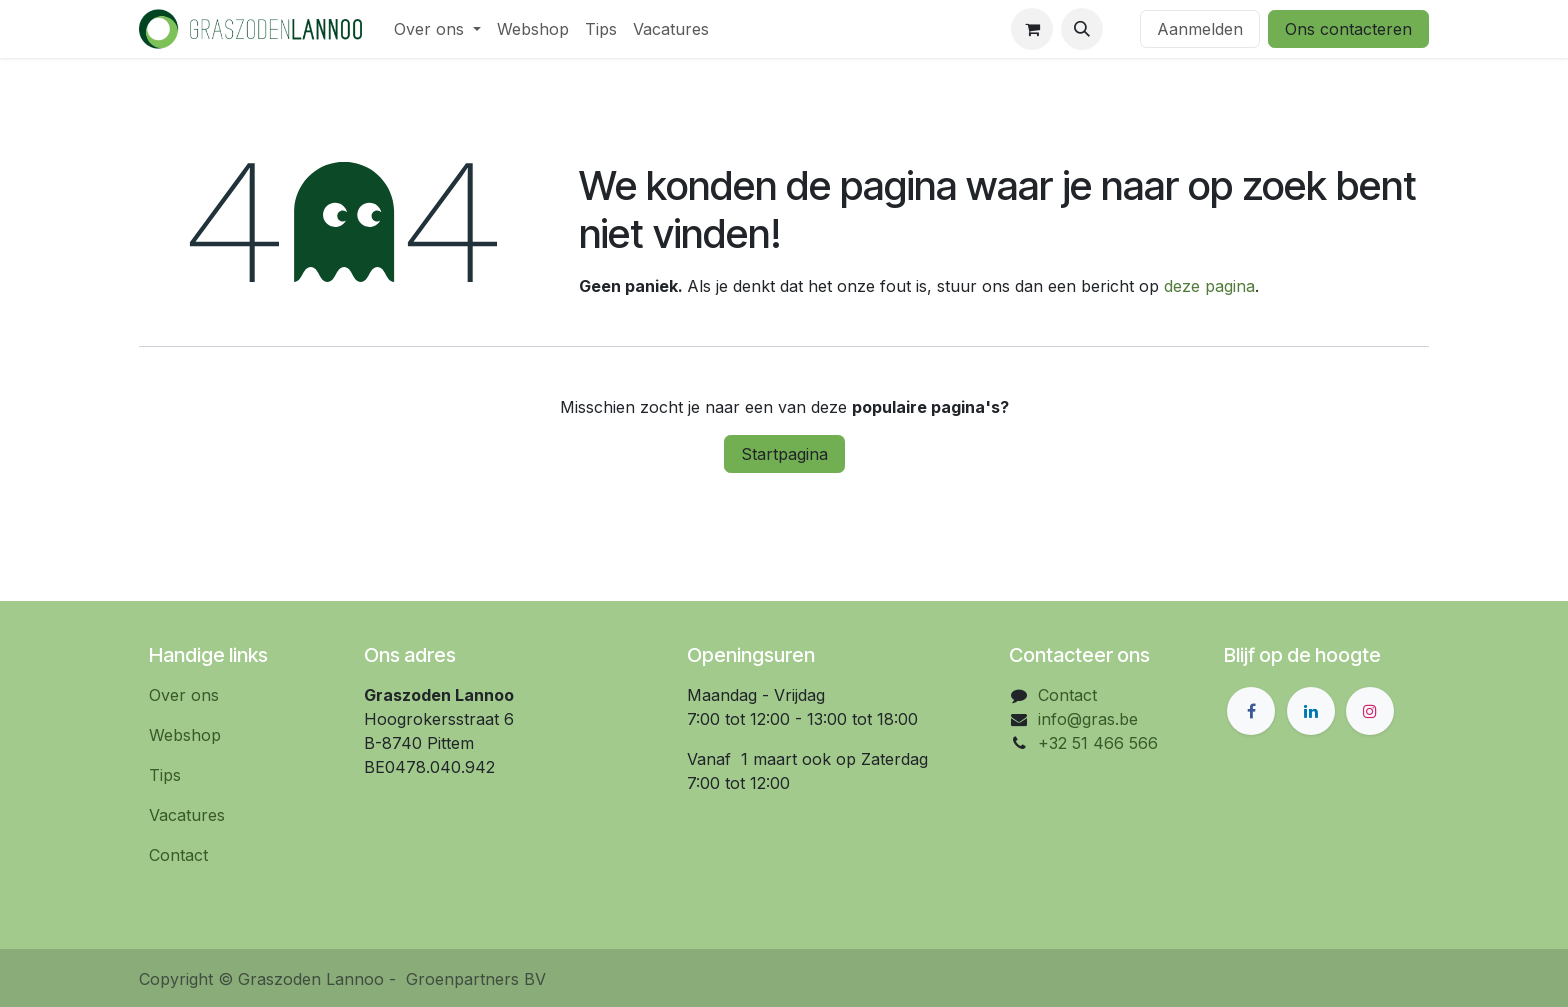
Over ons (184, 695)
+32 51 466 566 (1098, 743)
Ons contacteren (1348, 29)
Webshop (185, 735)
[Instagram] (1370, 711)
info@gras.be (1088, 719)
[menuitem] (437, 29)
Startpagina (784, 454)
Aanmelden (1200, 29)
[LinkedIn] (1311, 711)
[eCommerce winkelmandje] (1032, 29)
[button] (1082, 29)
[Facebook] (1251, 711)
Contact (178, 855)
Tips (165, 775)
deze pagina (1209, 286)
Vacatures (187, 815)
